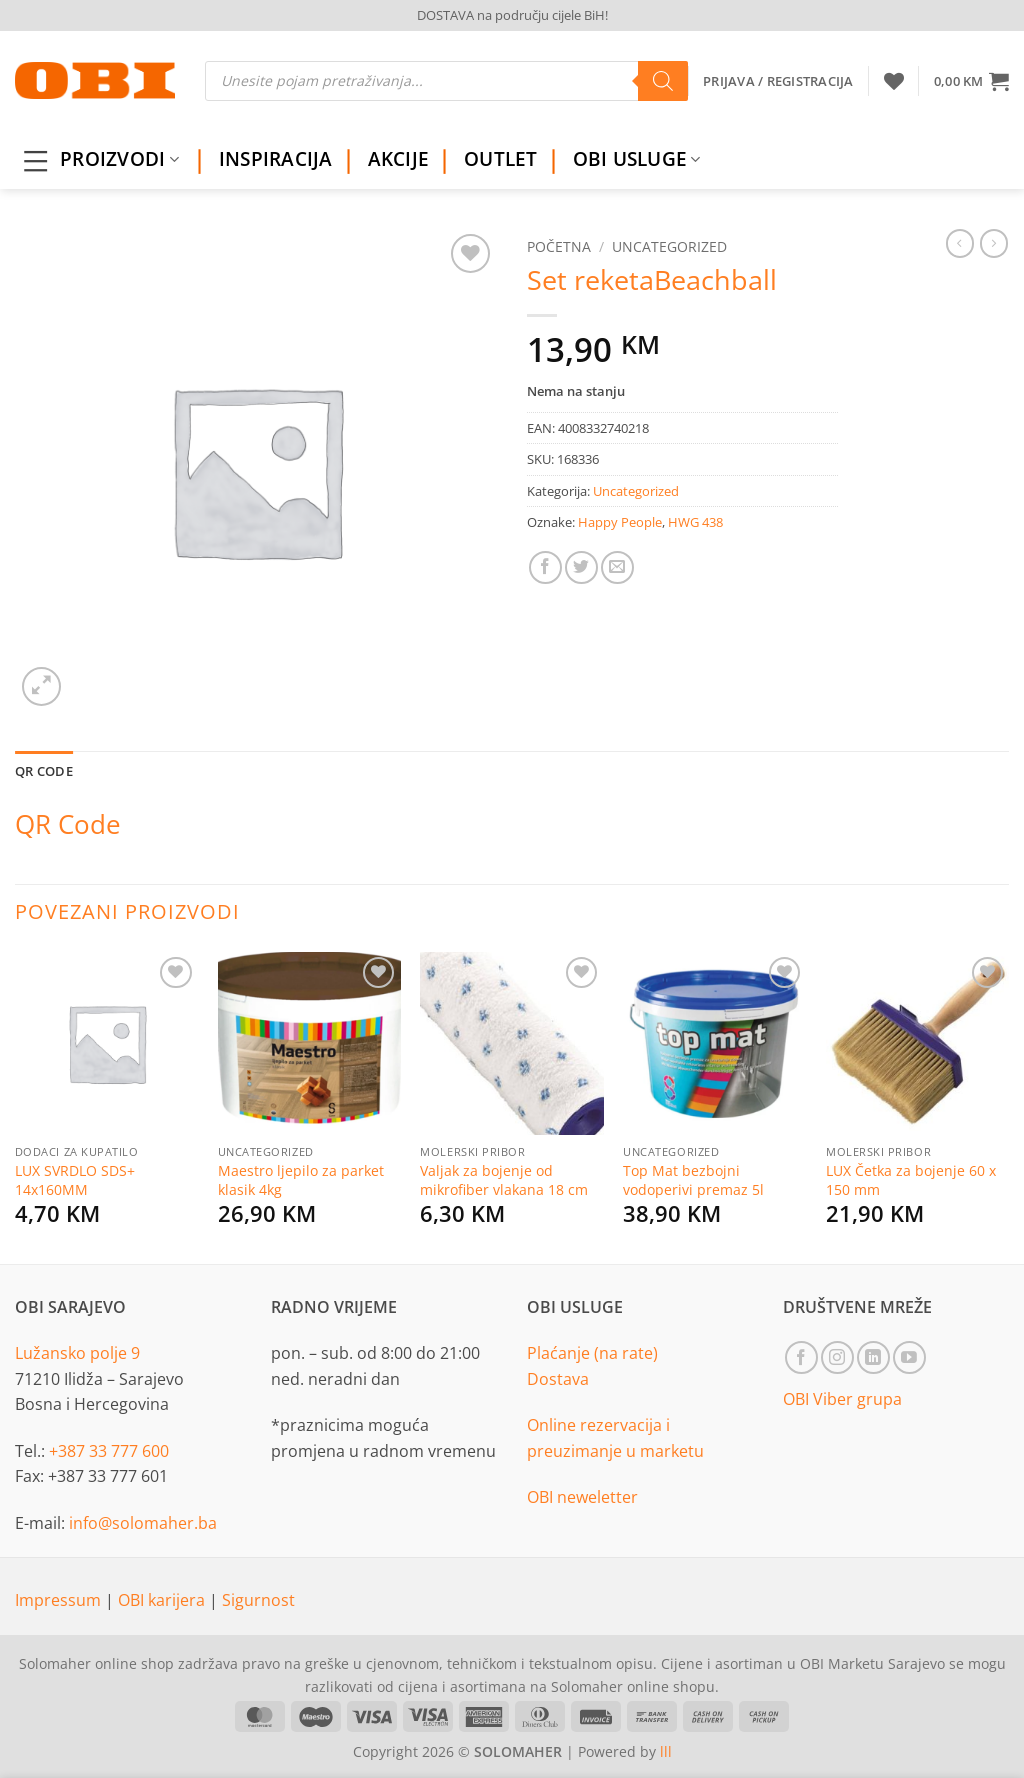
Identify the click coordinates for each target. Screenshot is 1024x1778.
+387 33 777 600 (109, 1451)
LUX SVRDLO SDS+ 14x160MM (75, 1180)
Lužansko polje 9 (77, 1353)
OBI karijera (163, 1600)
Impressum (60, 1600)
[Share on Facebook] (545, 567)
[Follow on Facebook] (801, 1357)
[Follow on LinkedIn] (873, 1357)
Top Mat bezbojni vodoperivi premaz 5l (693, 1180)
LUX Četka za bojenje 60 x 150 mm (911, 1180)
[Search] (663, 81)
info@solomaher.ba (143, 1523)
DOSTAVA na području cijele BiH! (512, 15)
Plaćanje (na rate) (592, 1353)
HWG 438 (695, 522)
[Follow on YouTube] (909, 1357)
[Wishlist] (894, 81)
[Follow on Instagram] (837, 1357)
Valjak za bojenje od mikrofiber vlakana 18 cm (504, 1180)
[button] (971, 81)
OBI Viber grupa (842, 1399)
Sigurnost (258, 1600)
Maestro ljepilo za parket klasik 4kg (301, 1180)
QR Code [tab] (44, 771)
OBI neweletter (582, 1497)
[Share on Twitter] (581, 567)
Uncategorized (669, 246)
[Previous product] (994, 243)
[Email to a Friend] (617, 567)
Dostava (558, 1379)
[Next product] (960, 243)
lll (666, 1751)
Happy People (620, 522)
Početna (559, 246)
